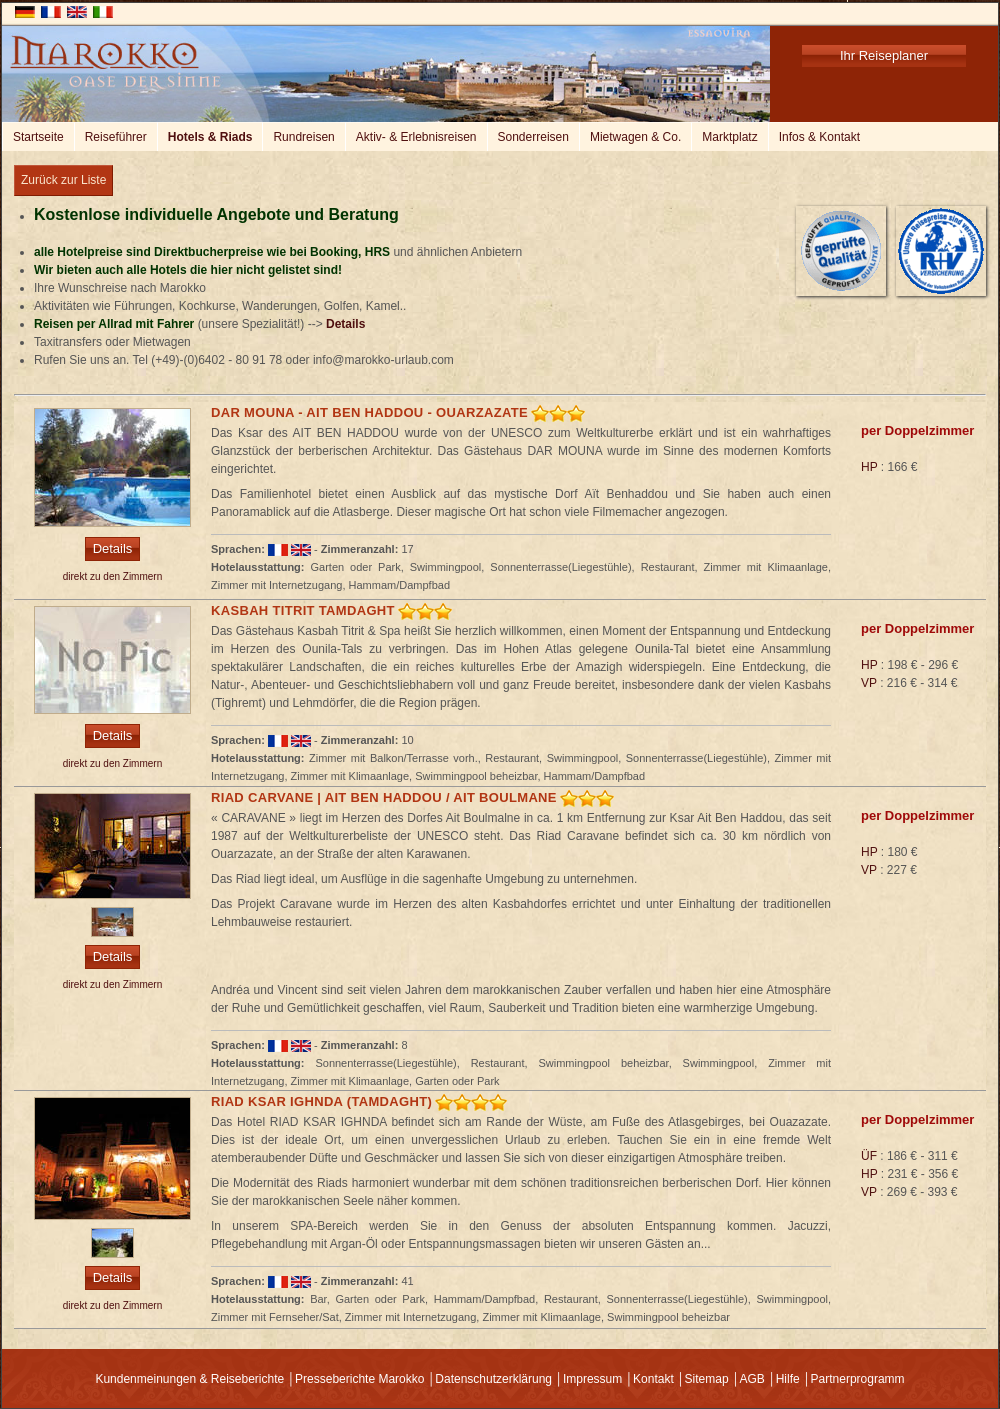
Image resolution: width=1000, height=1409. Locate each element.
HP (869, 467)
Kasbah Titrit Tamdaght (303, 610)
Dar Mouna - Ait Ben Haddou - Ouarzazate (369, 412)
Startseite (38, 137)
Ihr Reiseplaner (884, 55)
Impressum (592, 1379)
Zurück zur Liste (63, 180)
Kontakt (653, 1379)
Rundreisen (303, 137)
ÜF (869, 1156)
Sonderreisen (533, 137)
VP (869, 683)
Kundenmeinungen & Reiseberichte (189, 1379)
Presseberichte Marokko (359, 1379)
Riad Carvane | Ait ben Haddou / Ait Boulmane (384, 797)
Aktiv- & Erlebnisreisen (416, 137)
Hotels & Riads (210, 137)
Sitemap (707, 1379)
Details (345, 324)
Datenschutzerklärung (493, 1379)
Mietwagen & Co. (635, 137)
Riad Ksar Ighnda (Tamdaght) (321, 1101)
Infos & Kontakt (819, 137)
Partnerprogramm (858, 1379)
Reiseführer (116, 137)
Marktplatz (729, 137)
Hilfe (788, 1379)
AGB (751, 1379)
